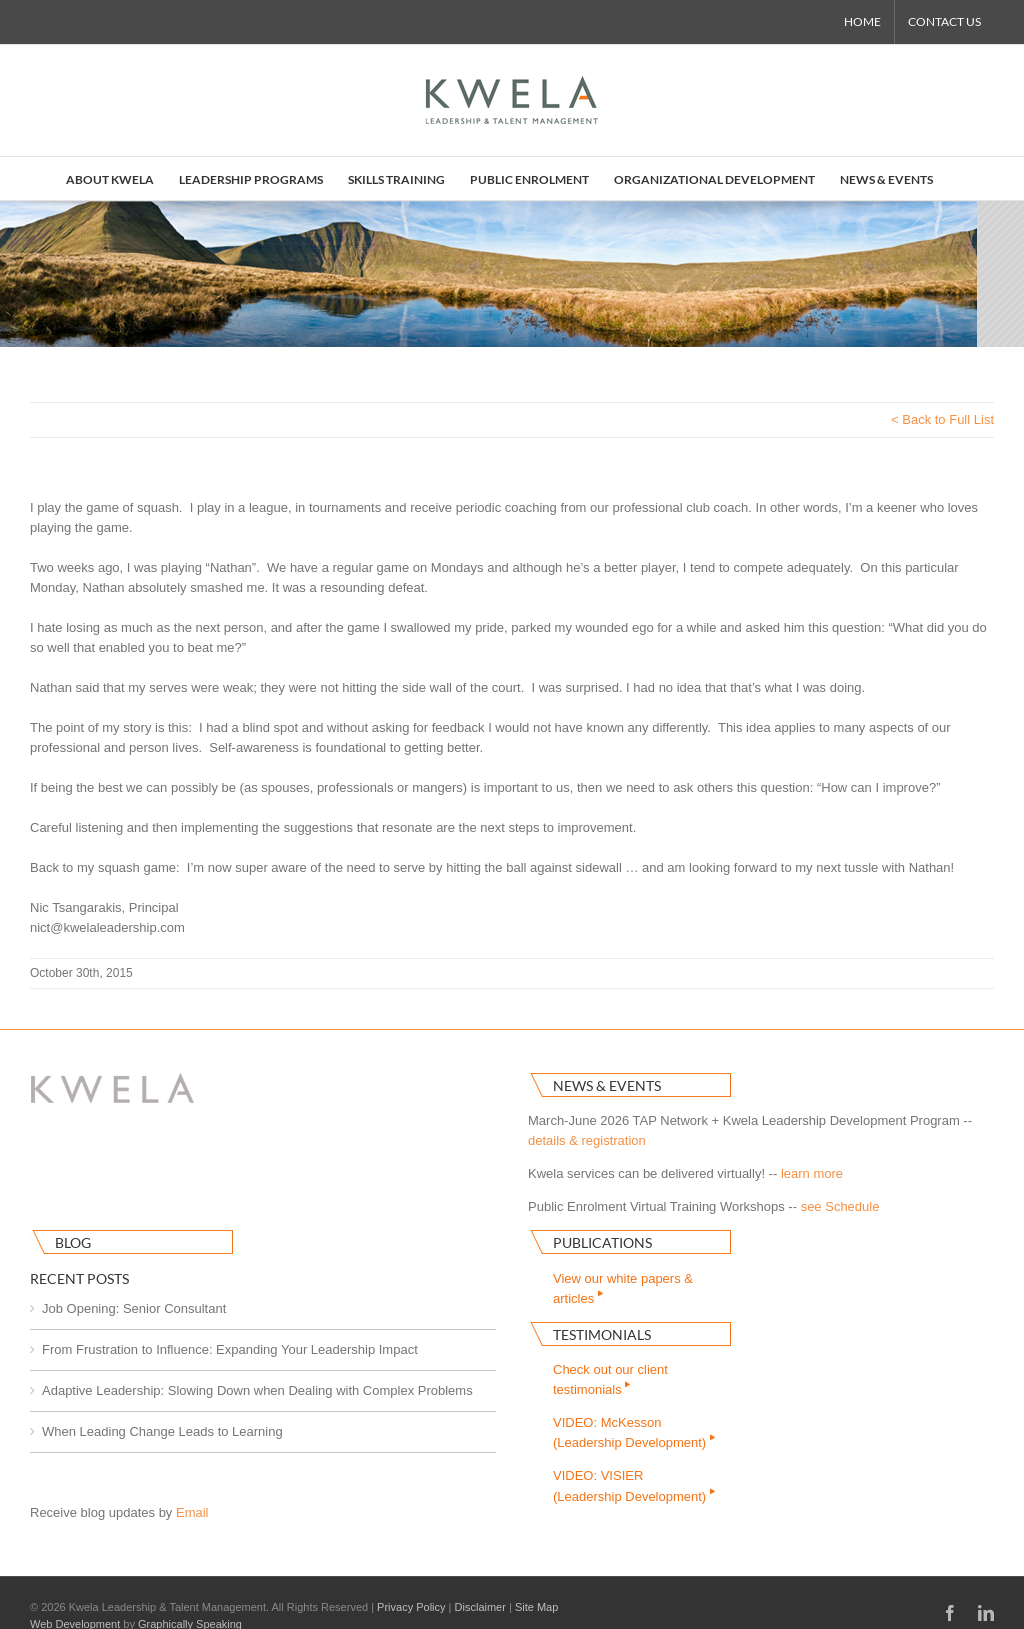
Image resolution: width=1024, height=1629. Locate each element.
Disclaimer (480, 1607)
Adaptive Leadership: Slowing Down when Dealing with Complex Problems (257, 1390)
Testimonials (602, 1334)
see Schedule (840, 1206)
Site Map (536, 1607)
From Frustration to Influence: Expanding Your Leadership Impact (230, 1349)
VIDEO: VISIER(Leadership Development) (635, 1485)
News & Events (607, 1085)
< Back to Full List (942, 419)
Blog (73, 1242)
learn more (812, 1173)
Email (192, 1512)
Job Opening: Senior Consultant (134, 1308)
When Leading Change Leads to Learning (162, 1431)
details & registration (587, 1140)
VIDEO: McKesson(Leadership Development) (635, 1432)
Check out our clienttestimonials (610, 1379)
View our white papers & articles (623, 1288)
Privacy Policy (411, 1607)
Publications (602, 1242)
